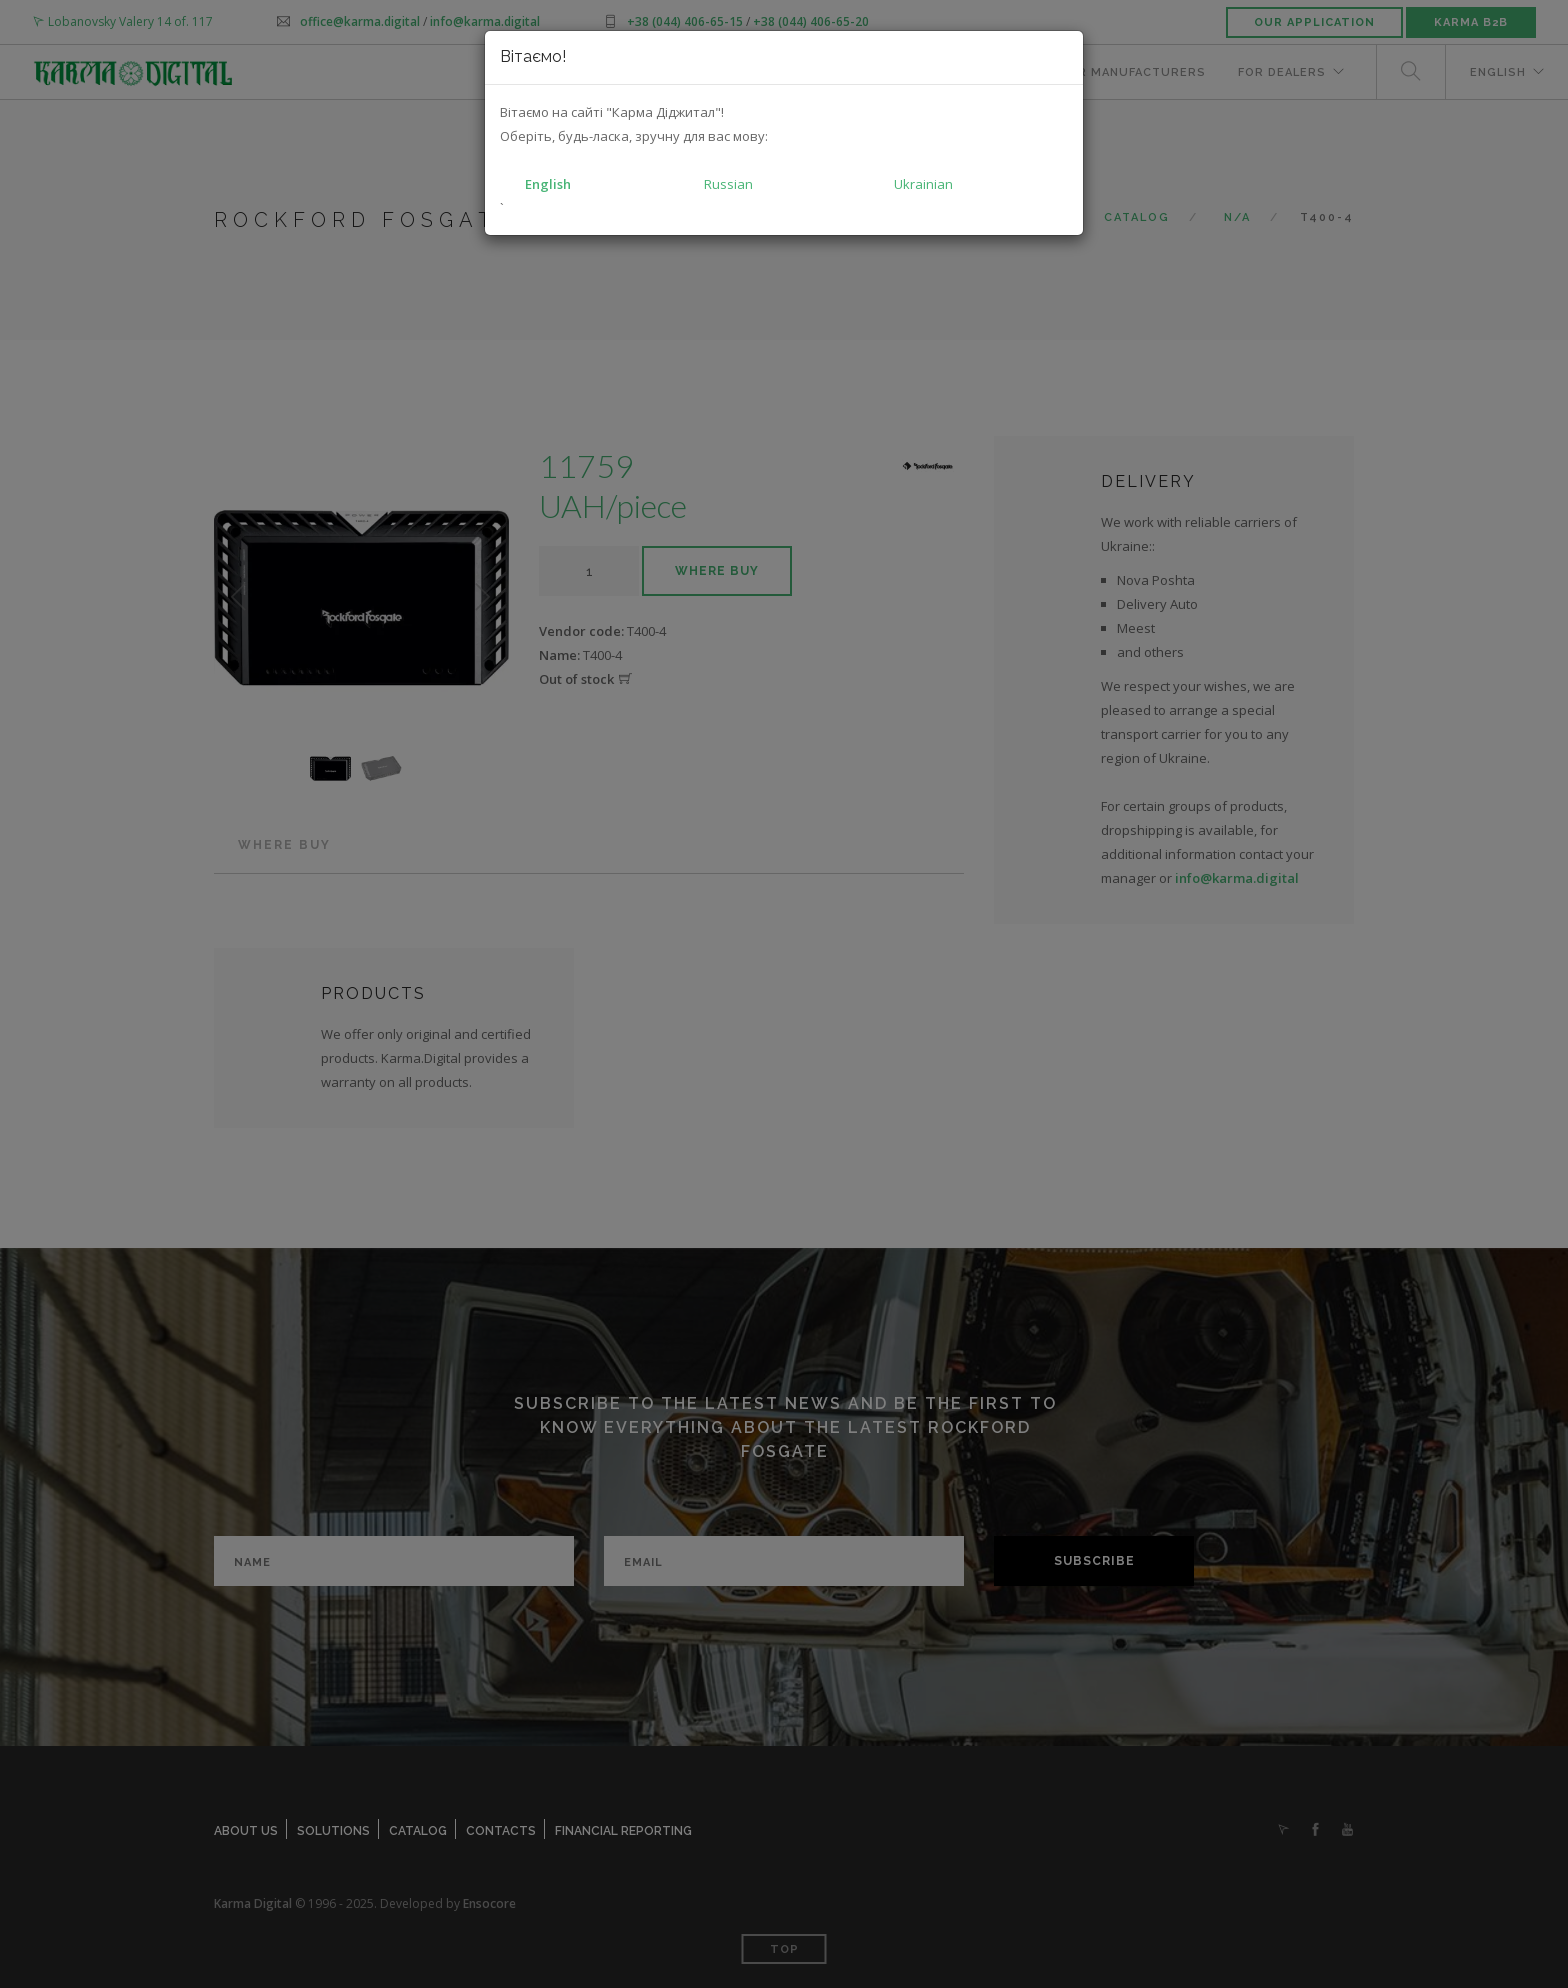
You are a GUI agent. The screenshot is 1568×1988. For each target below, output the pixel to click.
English (548, 184)
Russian (728, 184)
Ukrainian (923, 184)
